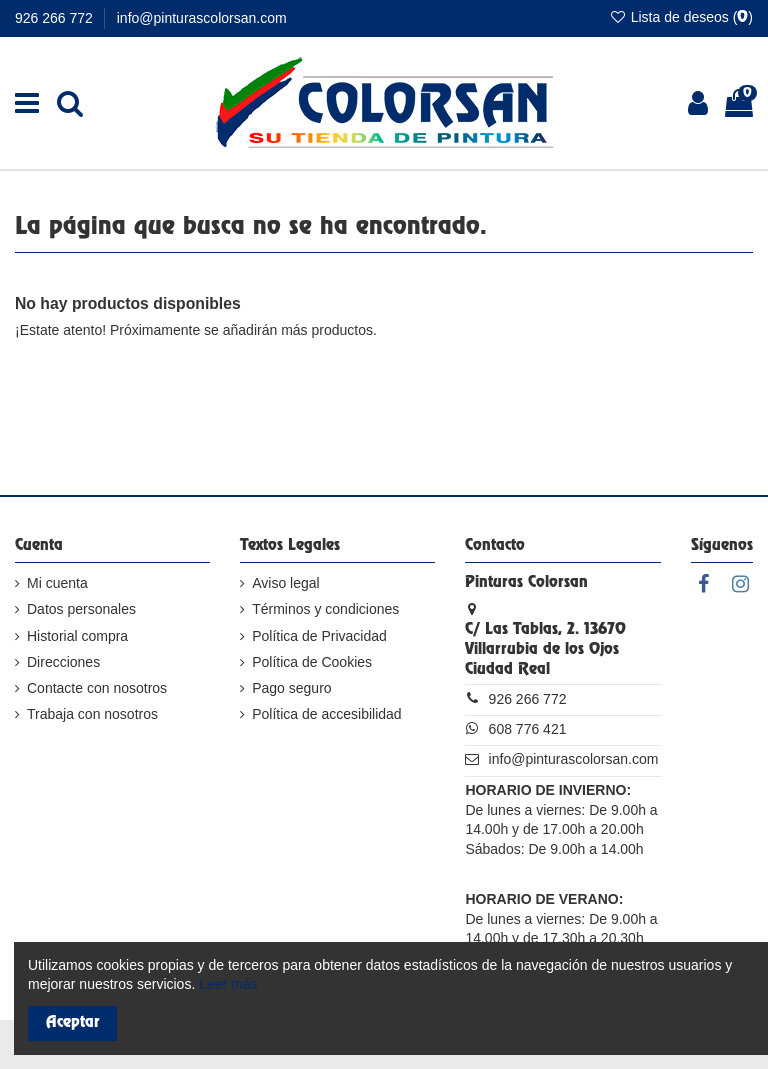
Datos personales (81, 609)
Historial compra (77, 636)
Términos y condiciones (325, 609)
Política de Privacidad (319, 636)
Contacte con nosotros (97, 688)
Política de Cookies (312, 662)
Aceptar (73, 1023)
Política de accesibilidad (326, 714)
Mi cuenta (57, 583)
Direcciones (63, 662)
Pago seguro (291, 688)
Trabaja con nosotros (92, 714)
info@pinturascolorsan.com (202, 18)
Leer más (228, 984)
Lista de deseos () (681, 17)
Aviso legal (285, 583)
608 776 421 (528, 729)
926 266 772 (56, 18)
